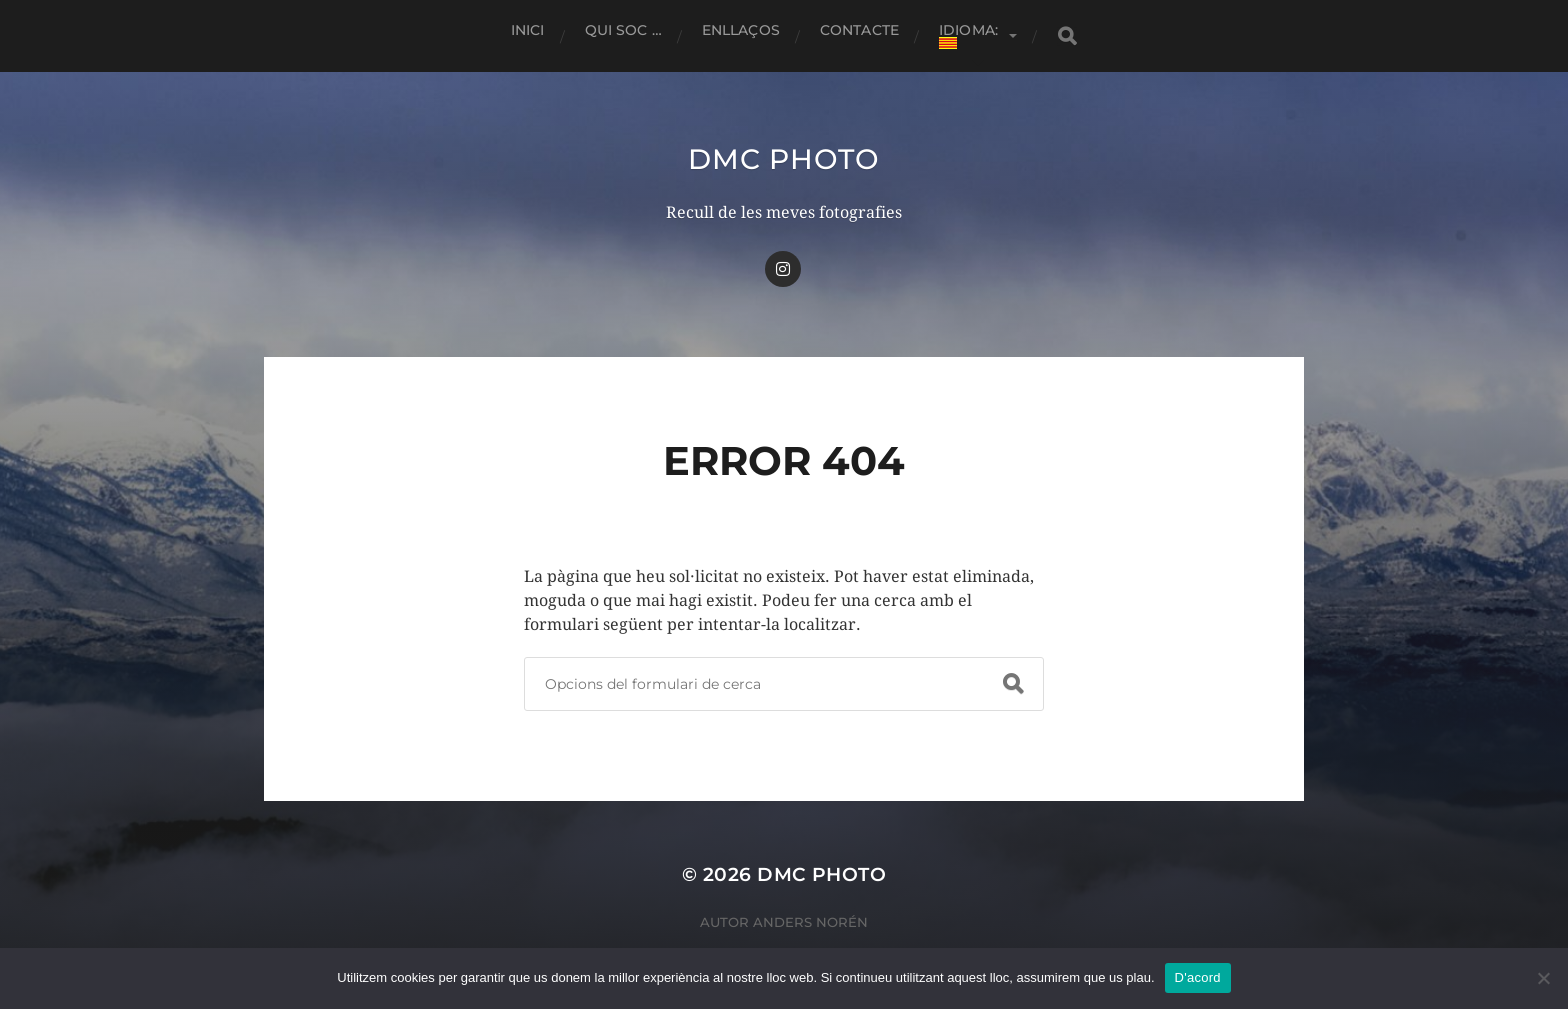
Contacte (859, 30)
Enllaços (741, 30)
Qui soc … (623, 30)
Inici (528, 30)
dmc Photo (783, 159)
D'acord (1198, 977)
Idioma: (970, 35)
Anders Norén (810, 922)
